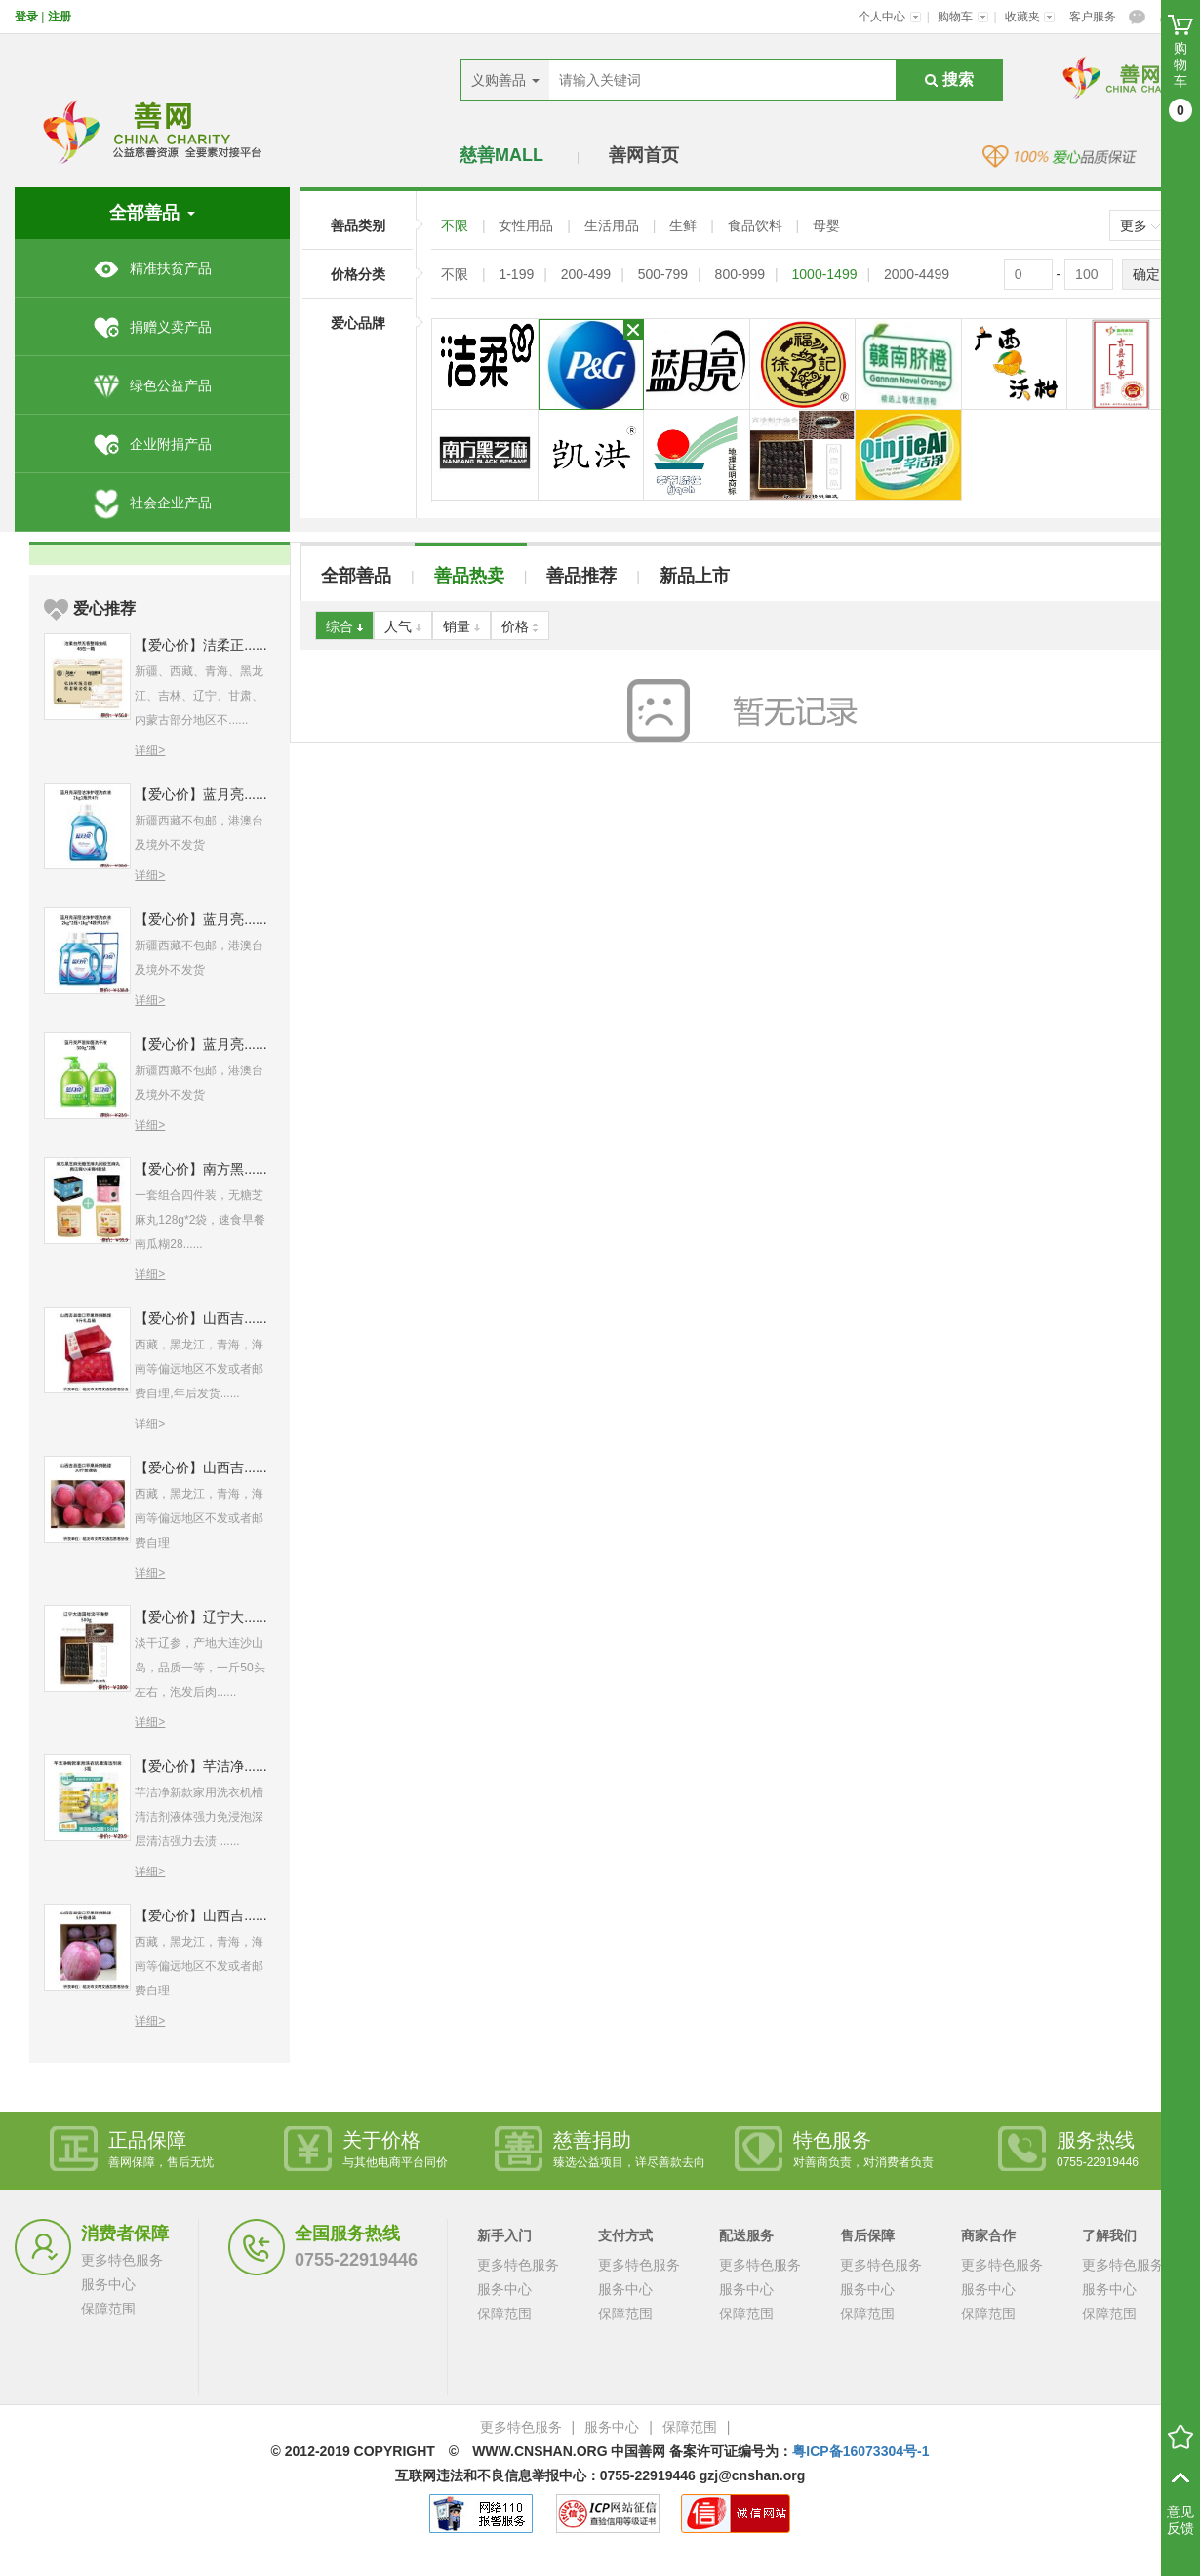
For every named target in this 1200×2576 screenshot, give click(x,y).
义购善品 (505, 80)
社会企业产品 (152, 502)
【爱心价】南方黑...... (200, 1169)
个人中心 (890, 16)
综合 (344, 626)
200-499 (586, 274)
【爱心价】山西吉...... (200, 1318)
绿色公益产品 (152, 385)
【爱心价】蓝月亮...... (200, 794)
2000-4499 (916, 274)
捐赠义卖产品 (152, 327)
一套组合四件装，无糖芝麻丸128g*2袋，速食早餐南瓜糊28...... (200, 1219)
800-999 (740, 274)
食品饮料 (757, 225)
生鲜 (684, 225)
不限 (456, 225)
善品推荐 (581, 575)
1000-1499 (825, 274)
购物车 (963, 16)
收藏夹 (1030, 16)
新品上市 (695, 575)
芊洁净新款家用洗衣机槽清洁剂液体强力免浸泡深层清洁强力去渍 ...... (199, 1817)
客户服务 (1092, 16)
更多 (1140, 225)
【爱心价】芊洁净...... (200, 1766)
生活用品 (613, 225)
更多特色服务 (122, 2260)
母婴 (826, 225)
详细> (150, 750)
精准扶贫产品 (152, 268)
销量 (461, 626)
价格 (520, 626)
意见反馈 (1180, 2520)
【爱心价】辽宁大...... (200, 1617)
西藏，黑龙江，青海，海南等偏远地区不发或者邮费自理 (199, 1518)
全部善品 (356, 575)
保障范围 (108, 2308)
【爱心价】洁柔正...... (200, 645)
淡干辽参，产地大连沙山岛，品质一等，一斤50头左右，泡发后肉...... (199, 1667)
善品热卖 (469, 575)
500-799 (663, 274)
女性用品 (528, 225)
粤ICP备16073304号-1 (860, 2451)
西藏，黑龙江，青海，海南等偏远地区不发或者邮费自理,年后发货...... (199, 1369)
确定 (1146, 274)
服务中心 (108, 2284)
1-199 (516, 274)
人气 (402, 626)
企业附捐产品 (152, 444)
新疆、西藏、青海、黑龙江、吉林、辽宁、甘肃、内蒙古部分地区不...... (199, 695)
